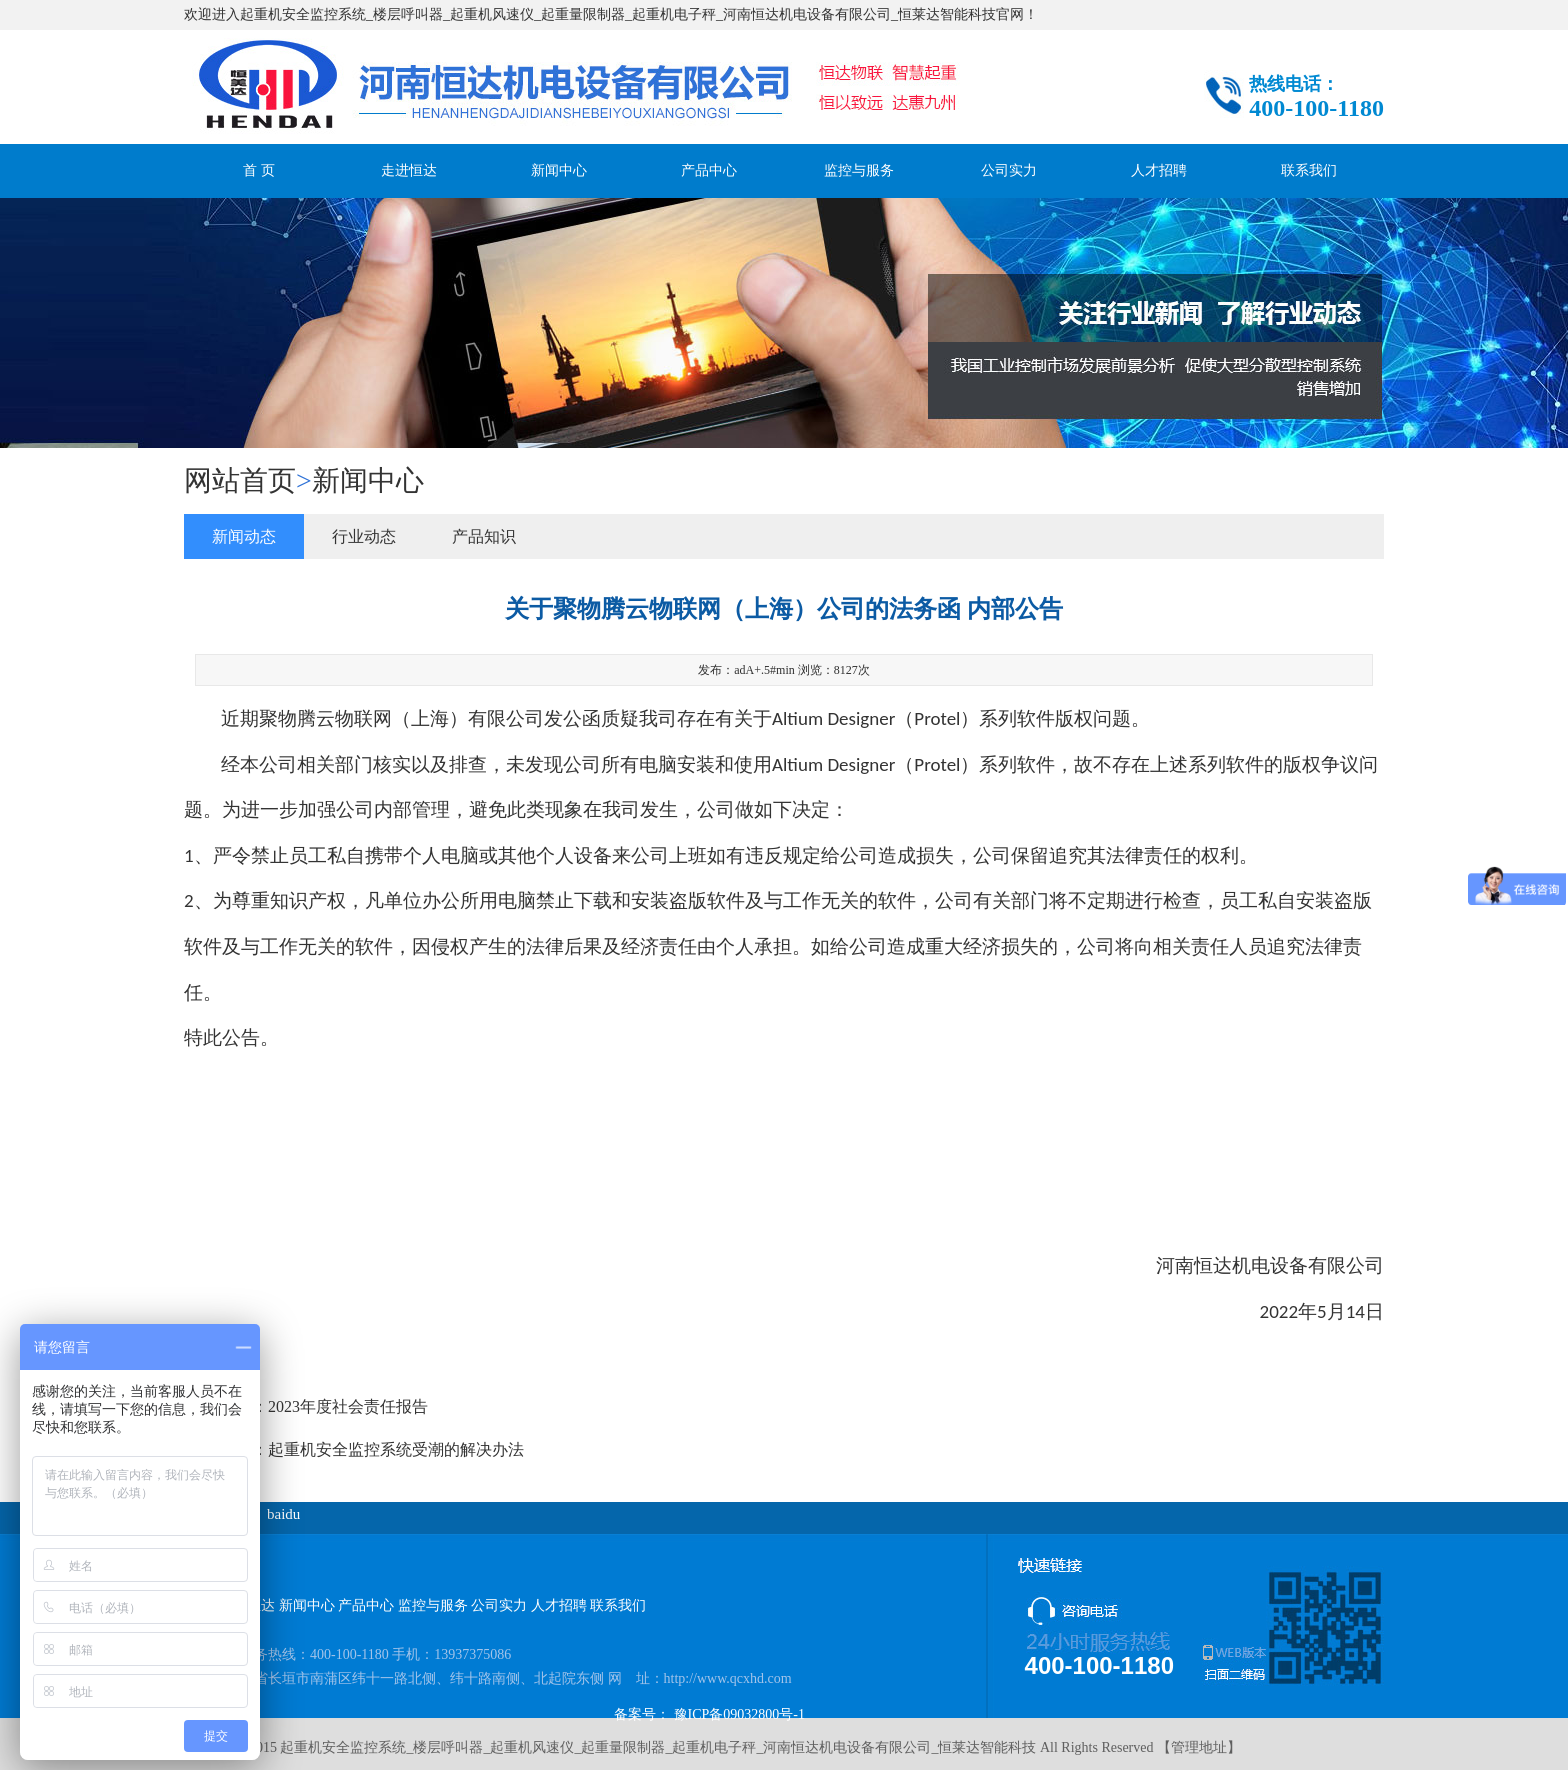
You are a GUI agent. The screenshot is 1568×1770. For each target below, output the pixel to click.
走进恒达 (409, 170)
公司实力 (1009, 170)
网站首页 (240, 480)
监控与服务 (859, 170)
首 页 (259, 170)
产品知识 (484, 536)
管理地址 (1199, 1747)
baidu (283, 1514)
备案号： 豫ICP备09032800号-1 (709, 1714)
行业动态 (364, 536)
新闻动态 (244, 536)
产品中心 (709, 170)
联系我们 (1309, 170)
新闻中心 (559, 170)
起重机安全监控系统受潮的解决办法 (396, 1449)
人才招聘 (1159, 170)
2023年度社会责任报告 (348, 1406)
